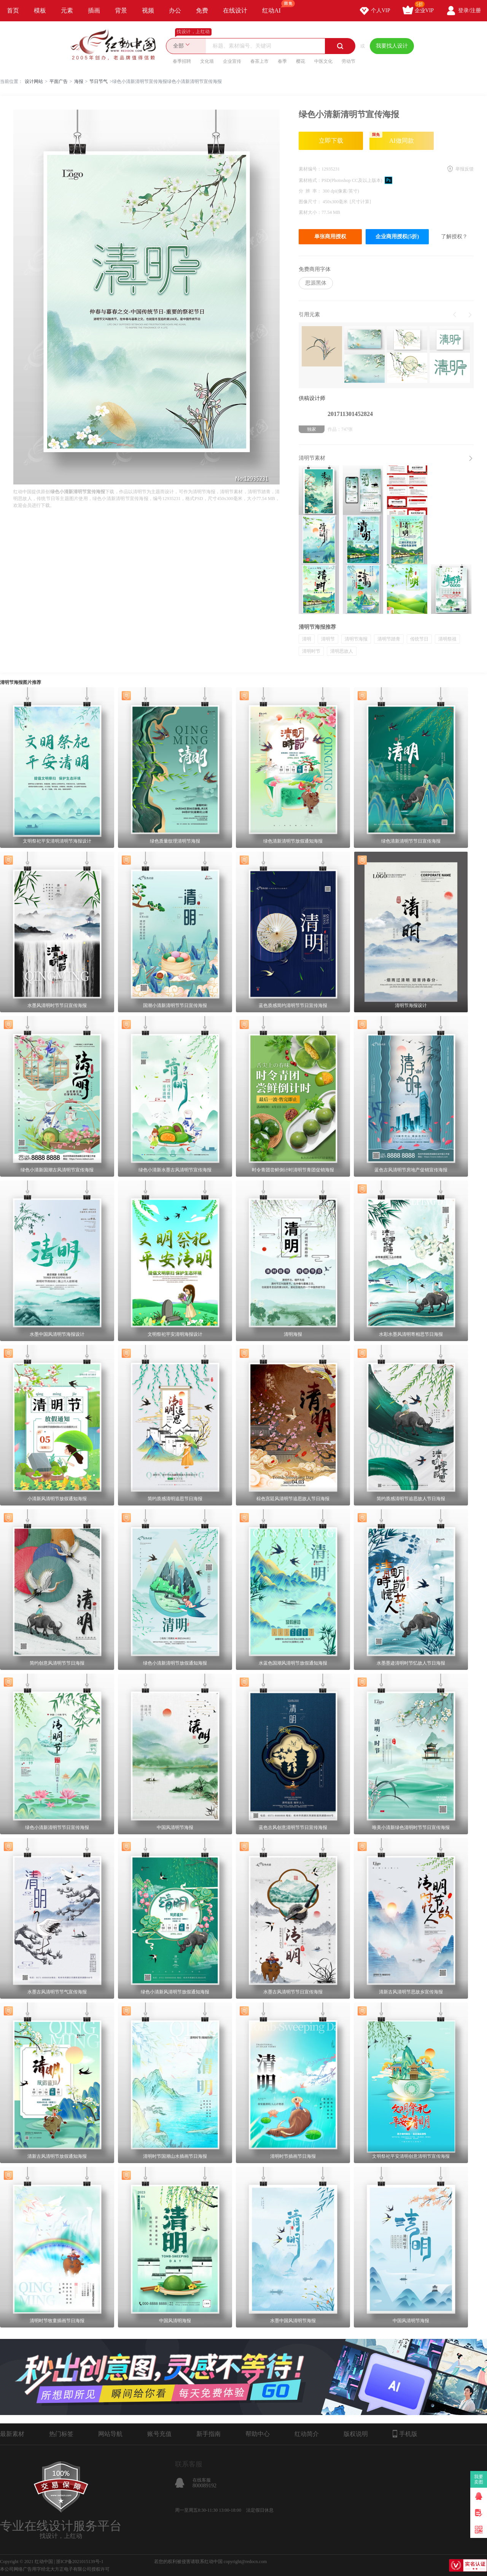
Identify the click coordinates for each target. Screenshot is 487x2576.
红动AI (275, 7)
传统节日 (419, 639)
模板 (40, 10)
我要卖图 (479, 2479)
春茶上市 (259, 61)
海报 (78, 81)
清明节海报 (356, 639)
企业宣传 (232, 61)
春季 (282, 61)
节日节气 (98, 81)
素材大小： (310, 212)
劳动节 (348, 61)
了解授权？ (454, 236)
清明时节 (311, 651)
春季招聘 (182, 61)
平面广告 (58, 81)
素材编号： (310, 169)
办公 (175, 10)
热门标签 (61, 2434)
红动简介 (306, 2434)
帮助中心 (257, 2434)
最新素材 (12, 2434)
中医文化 (323, 61)
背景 (121, 10)
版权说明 (356, 2434)
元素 (67, 10)
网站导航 (110, 2434)
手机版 (405, 2433)
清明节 (328, 639)
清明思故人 (341, 651)
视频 (148, 10)
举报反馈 (464, 169)
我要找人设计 (392, 46)
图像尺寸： (311, 201)
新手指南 (208, 2434)
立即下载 (331, 140)
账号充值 (159, 2434)
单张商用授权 (330, 236)
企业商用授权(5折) (397, 236)
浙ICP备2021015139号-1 (79, 2561)
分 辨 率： (311, 191)
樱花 (300, 61)
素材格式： (310, 180)
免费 (202, 10)
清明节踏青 (388, 639)
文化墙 (207, 61)
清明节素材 (312, 458)
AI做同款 (391, 138)
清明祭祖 (447, 639)
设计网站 (34, 81)
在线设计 (235, 10)
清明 (306, 639)
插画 (94, 10)
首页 (13, 10)
